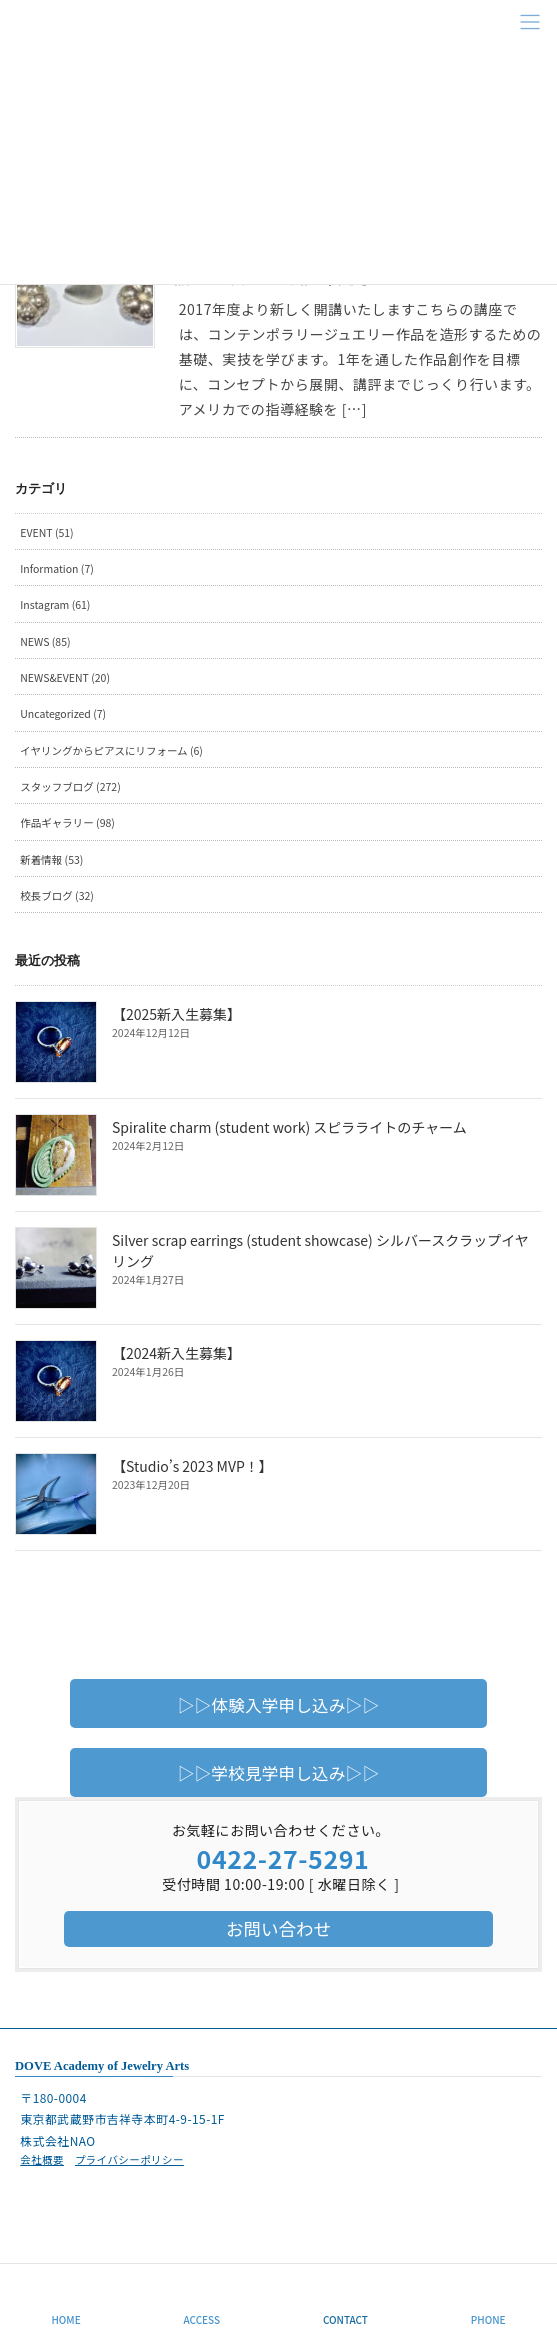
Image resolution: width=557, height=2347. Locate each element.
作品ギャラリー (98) (67, 822)
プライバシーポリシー (129, 2159)
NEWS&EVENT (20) (65, 677)
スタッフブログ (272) (70, 786)
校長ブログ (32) (57, 895)
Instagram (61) (55, 604)
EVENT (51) (46, 532)
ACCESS (202, 2319)
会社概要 (42, 2159)
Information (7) (57, 568)
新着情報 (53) (51, 859)
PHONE (488, 2319)
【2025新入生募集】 (176, 1014)
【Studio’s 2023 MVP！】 (192, 1466)
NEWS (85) (45, 641)
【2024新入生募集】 (176, 1353)
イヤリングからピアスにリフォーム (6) (111, 750)
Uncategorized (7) (63, 713)
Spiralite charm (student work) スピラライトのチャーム (289, 1127)
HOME (65, 2319)
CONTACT (345, 2319)
